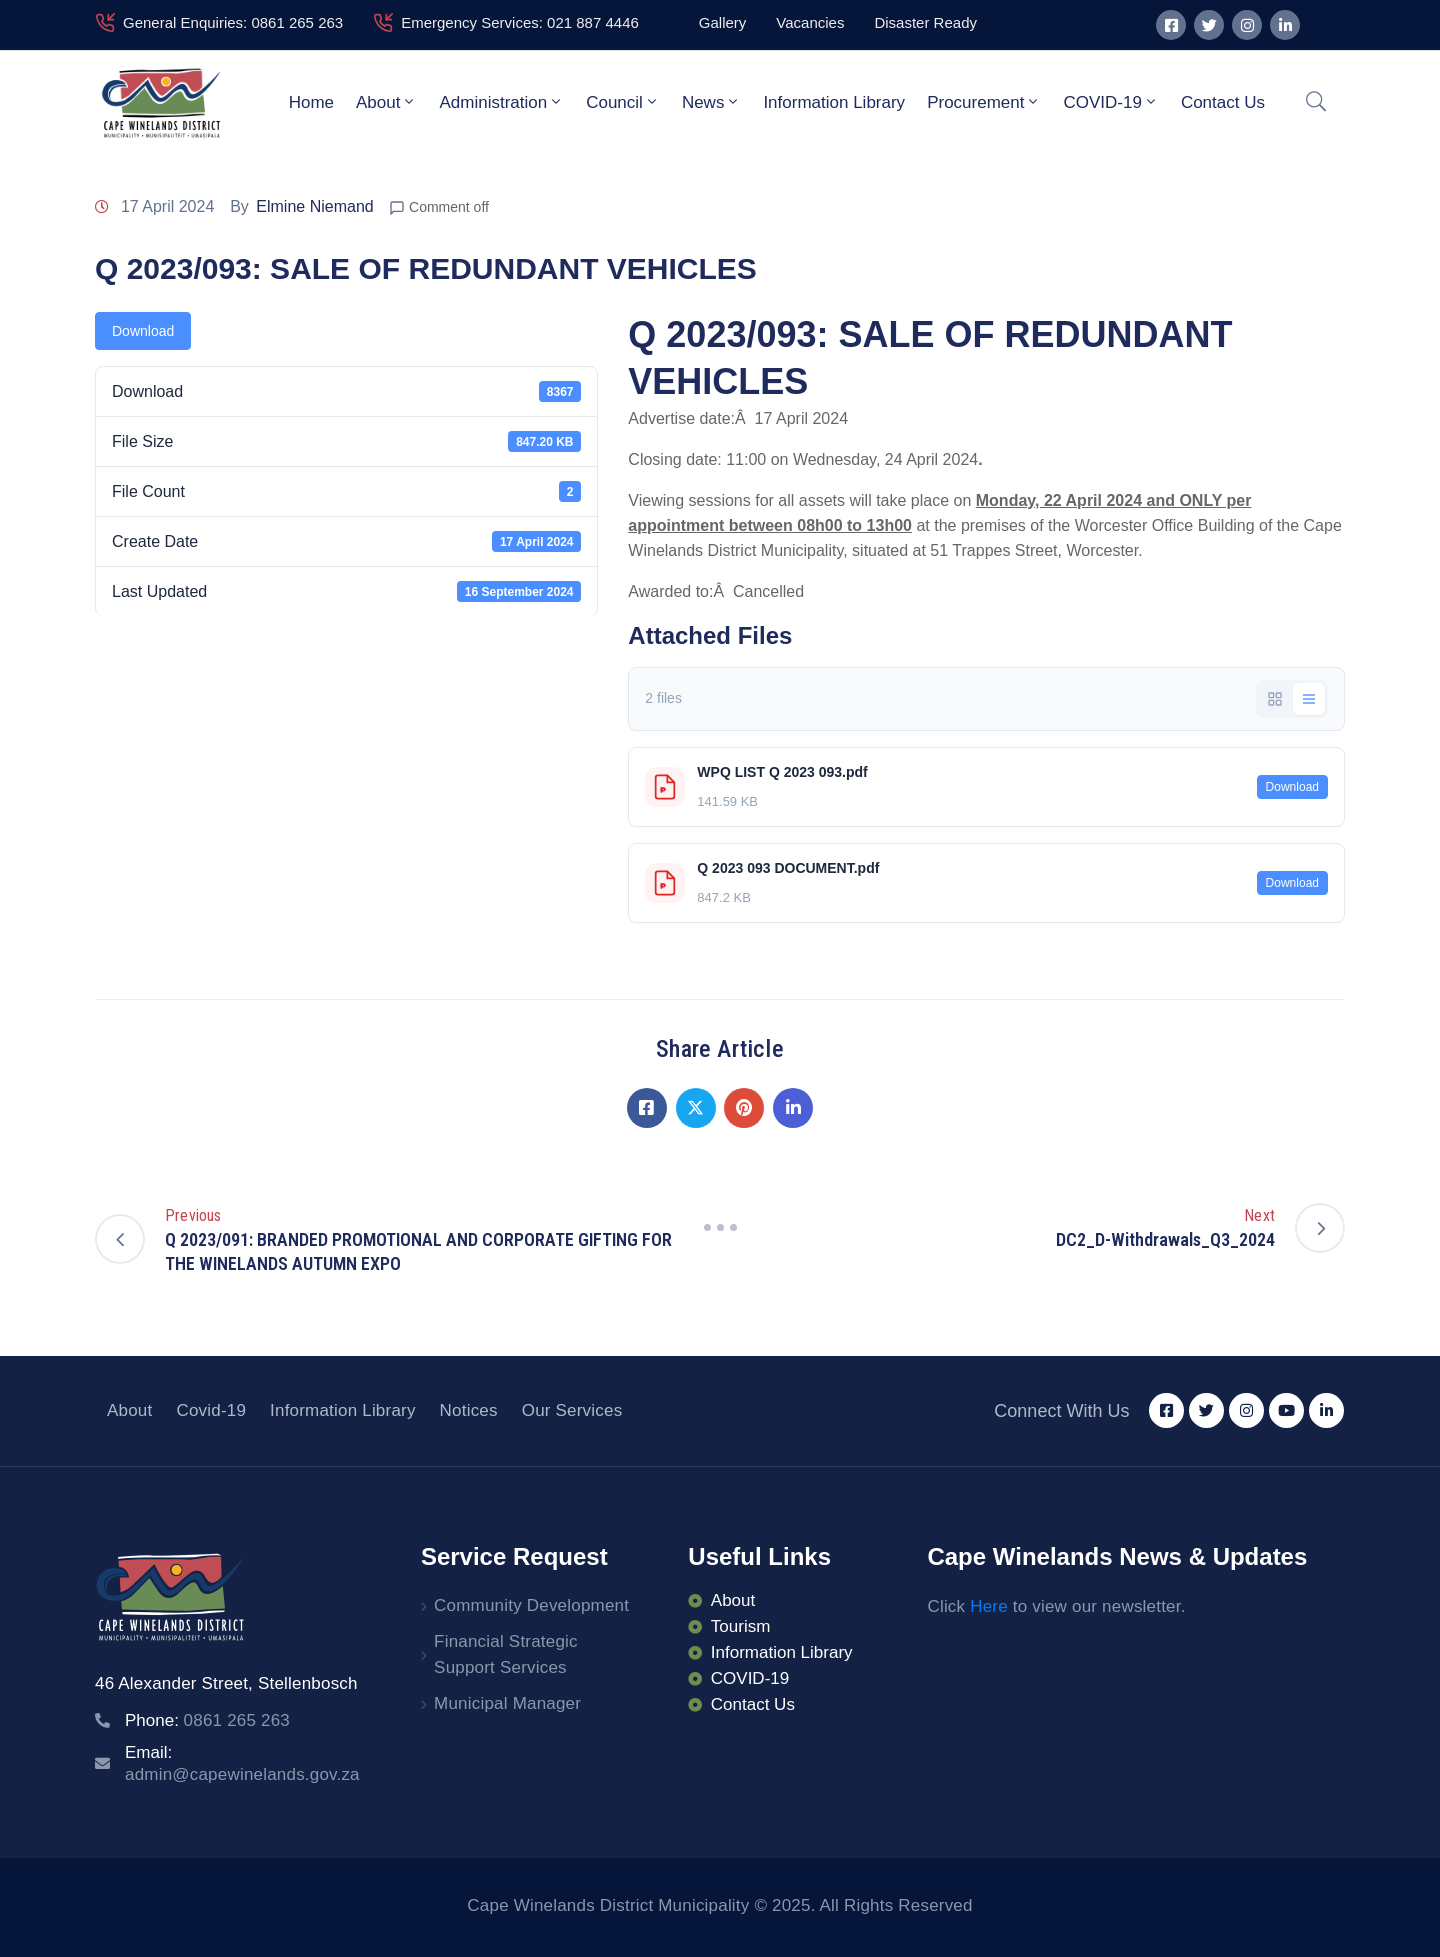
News (712, 102)
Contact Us (1223, 102)
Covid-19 (211, 1410)
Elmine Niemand (314, 206)
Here (989, 1606)
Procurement (984, 102)
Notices (469, 1410)
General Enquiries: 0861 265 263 (233, 22)
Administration (501, 102)
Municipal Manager (507, 1703)
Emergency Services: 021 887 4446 (520, 22)
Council (623, 102)
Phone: (207, 1720)
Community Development (531, 1605)
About (386, 102)
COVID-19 (1110, 102)
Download (143, 331)
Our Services (572, 1410)
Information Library (834, 102)
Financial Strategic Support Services (506, 1654)
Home (311, 102)
